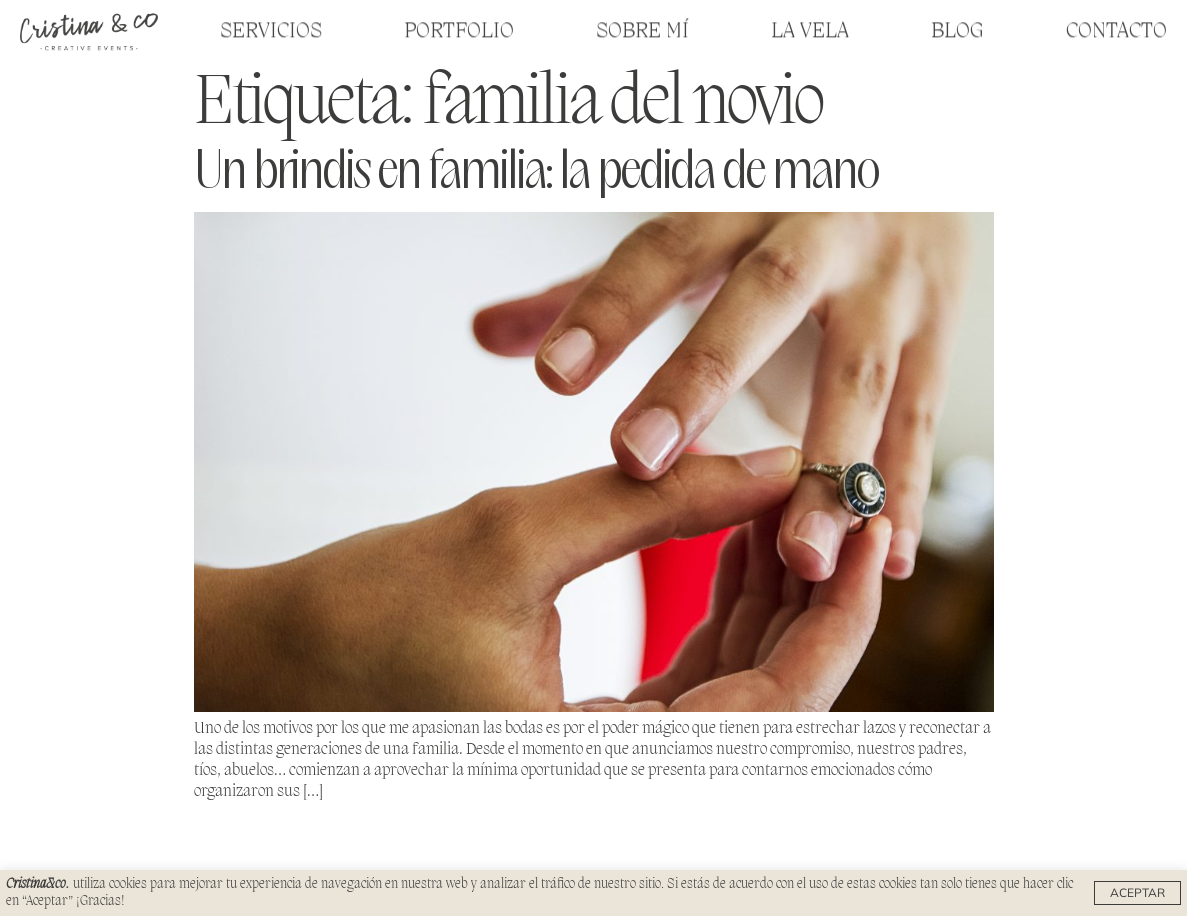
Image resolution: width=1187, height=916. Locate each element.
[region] (593, 893)
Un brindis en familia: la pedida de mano (536, 173)
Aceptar (1137, 892)
